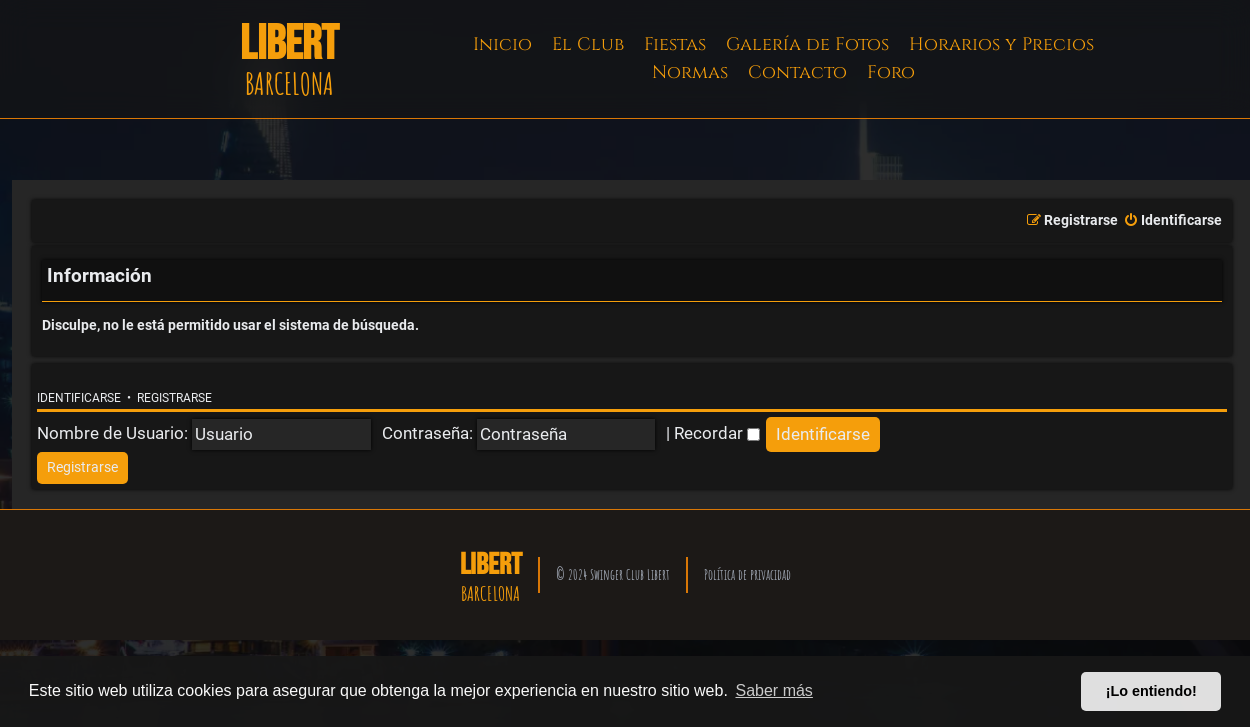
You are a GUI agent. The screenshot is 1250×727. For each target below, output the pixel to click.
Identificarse (79, 398)
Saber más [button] (774, 690)
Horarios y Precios (1001, 44)
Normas (690, 72)
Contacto (797, 72)
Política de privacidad (747, 574)
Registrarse (174, 398)
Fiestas (675, 44)
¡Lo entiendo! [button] (1151, 691)
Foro (891, 72)
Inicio (502, 44)
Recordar (717, 433)
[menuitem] (1172, 221)
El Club (588, 44)
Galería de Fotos (807, 44)
